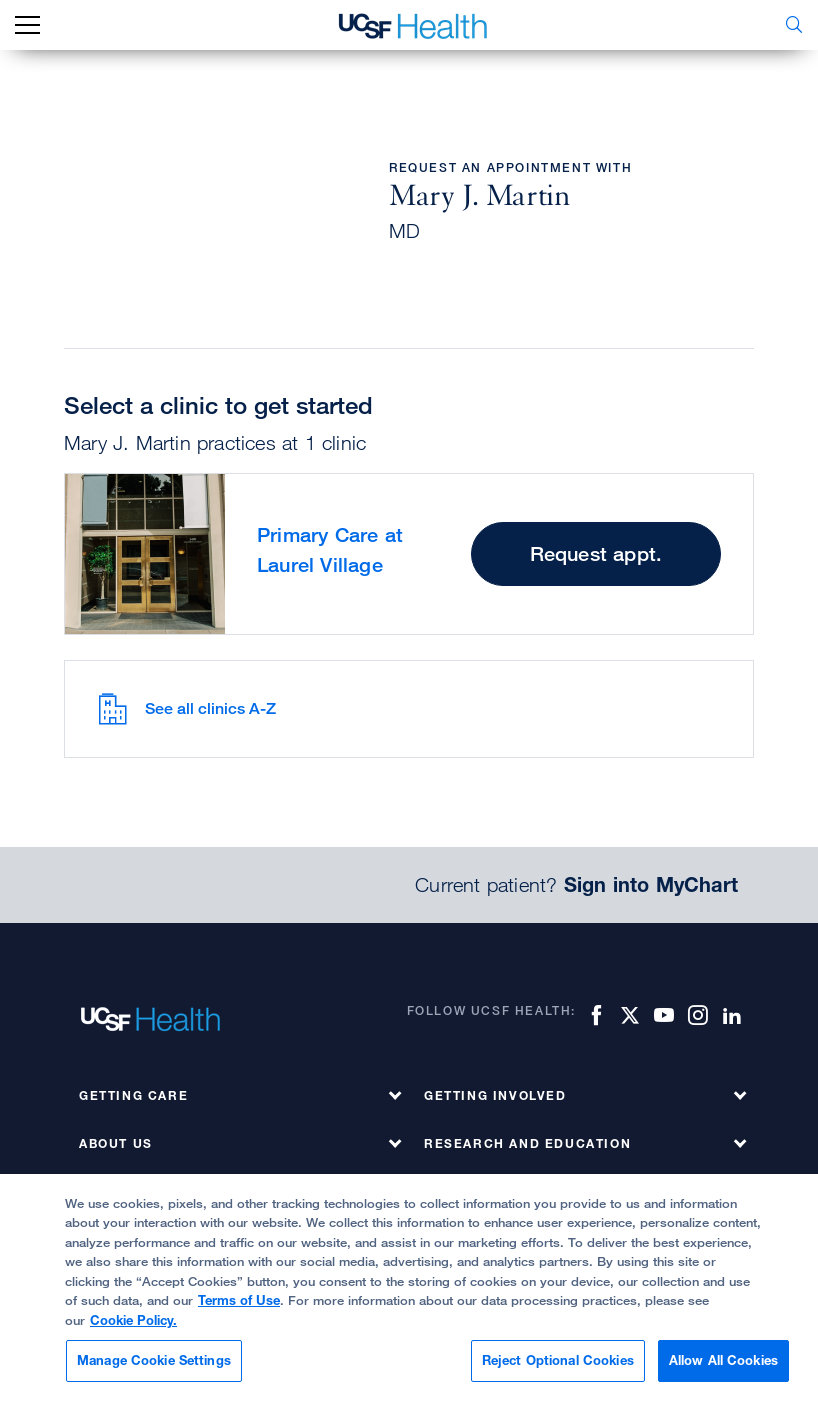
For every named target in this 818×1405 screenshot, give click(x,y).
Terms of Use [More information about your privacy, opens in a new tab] (239, 1300)
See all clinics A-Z (186, 709)
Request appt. (596, 553)
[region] (409, 1289)
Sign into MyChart (651, 885)
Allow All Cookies (723, 1360)
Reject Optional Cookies (558, 1360)
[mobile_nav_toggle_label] (27, 25)
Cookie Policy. (133, 1320)
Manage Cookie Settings (154, 1360)
